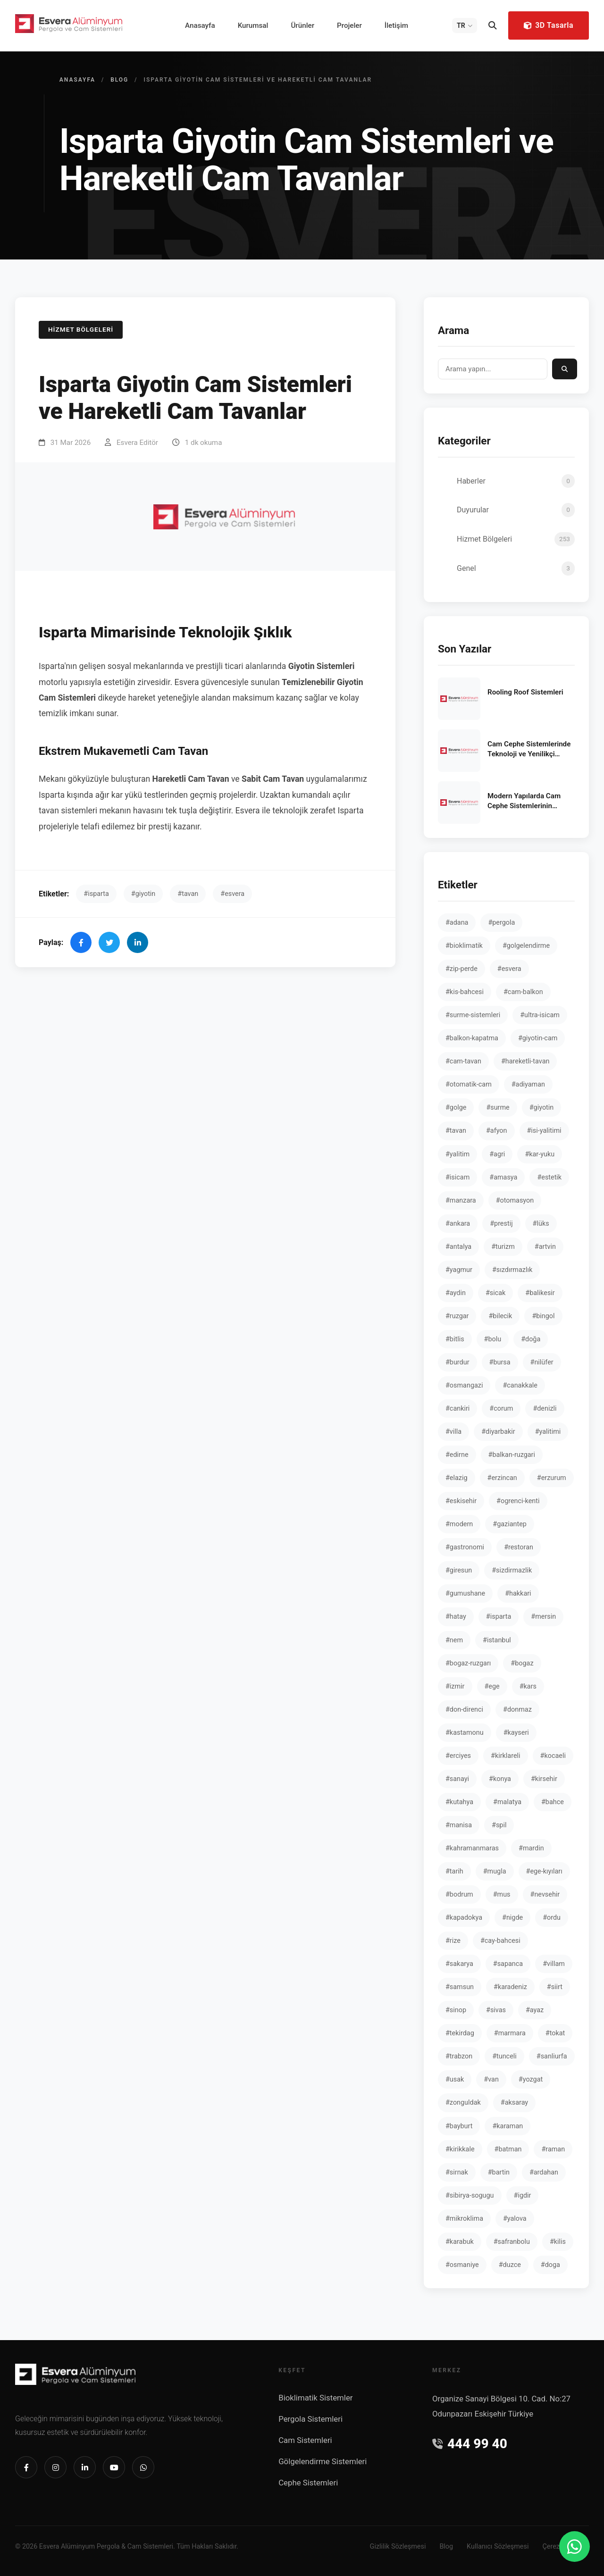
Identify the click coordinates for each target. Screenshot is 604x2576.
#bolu (493, 1339)
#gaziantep (510, 1524)
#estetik (549, 1177)
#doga (550, 2265)
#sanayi (457, 1779)
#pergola (501, 923)
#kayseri (516, 1733)
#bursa (500, 1362)
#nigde (512, 1918)
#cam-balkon (523, 992)
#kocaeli (553, 1756)
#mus (502, 1894)
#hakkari (518, 1593)
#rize (453, 1941)
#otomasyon (515, 1200)
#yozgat (531, 2079)
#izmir (455, 1686)
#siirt (554, 1987)
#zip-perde (461, 969)
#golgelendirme (526, 946)
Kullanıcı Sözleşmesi (497, 2547)
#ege (492, 1686)
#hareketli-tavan (525, 1061)
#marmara (510, 2033)
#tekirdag (459, 2033)
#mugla (494, 1871)
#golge (455, 1108)
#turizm (503, 1247)
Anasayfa (200, 25)
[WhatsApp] (574, 2546)
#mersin (543, 1617)
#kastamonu (464, 1733)
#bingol (543, 1316)
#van (491, 2079)
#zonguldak (463, 2103)
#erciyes (458, 1756)
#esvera (232, 894)
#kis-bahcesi (464, 992)
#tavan (187, 894)
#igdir (522, 2195)
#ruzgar (457, 1316)
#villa (453, 1432)
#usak (454, 2079)
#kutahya (459, 1802)
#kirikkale (460, 2149)
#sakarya (459, 1964)
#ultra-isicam (540, 1015)
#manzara (460, 1200)
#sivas (496, 2010)
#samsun (459, 1987)
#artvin (545, 1247)
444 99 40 (469, 2443)
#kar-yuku (539, 1154)
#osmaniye (462, 2265)
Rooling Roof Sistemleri (525, 692)
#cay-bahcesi (500, 1941)
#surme (497, 1108)
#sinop (455, 2010)
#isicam (457, 1177)
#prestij (501, 1224)
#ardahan (543, 2172)
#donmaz (517, 1710)
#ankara (457, 1224)
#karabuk (459, 2242)
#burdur (457, 1362)
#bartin (499, 2172)
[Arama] (492, 25)
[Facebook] (26, 2467)
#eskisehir (461, 1501)
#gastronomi (464, 1547)
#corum (501, 1409)
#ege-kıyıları (544, 1871)
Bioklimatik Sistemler (315, 2397)
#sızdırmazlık (512, 1270)
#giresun (458, 1570)
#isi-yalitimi (544, 1131)
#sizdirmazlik (512, 1570)
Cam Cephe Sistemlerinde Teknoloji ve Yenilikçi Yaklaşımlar (528, 750)
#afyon (496, 1131)
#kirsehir (544, 1779)
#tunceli (504, 2056)
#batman (508, 2149)
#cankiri (457, 1409)
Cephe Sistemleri (308, 2482)
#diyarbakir (498, 1432)
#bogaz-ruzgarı (468, 1663)
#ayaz (535, 2010)
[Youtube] (114, 2467)
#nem (454, 1640)
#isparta (96, 894)
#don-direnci (464, 1710)
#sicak (495, 1293)
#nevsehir (545, 1894)
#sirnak (456, 2172)
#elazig (456, 1478)
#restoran (518, 1547)
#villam (554, 1964)
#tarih (454, 1871)
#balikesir (539, 1293)
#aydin (455, 1293)
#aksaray (514, 2103)
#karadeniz (510, 1987)
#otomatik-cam (468, 1084)
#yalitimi (548, 1432)
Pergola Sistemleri (310, 2419)
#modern (459, 1524)
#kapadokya (463, 1918)
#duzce (510, 2265)
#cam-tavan (463, 1061)
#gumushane (465, 1593)
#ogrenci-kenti (517, 1501)
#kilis (558, 2242)
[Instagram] (55, 2467)
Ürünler (302, 25)
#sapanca (508, 1964)
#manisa (458, 1825)
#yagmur (458, 1270)
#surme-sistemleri (472, 1015)
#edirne (457, 1455)
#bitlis (454, 1339)
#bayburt (458, 2126)
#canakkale (520, 1385)
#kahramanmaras (472, 1848)
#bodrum (459, 1894)
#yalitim (457, 1154)
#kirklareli (505, 1756)
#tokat (555, 2033)
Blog (119, 79)
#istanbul (497, 1640)
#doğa (530, 1339)
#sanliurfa (552, 2056)
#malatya (507, 1802)
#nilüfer (542, 1362)
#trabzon (458, 2056)
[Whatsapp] (143, 2467)
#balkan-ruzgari (511, 1455)
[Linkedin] (85, 2467)
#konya (500, 1779)
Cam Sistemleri (305, 2440)
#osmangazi (464, 1385)
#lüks (541, 1224)
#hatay (455, 1617)
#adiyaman (528, 1084)
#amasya (503, 1177)
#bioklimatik (464, 946)
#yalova (515, 2219)
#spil (499, 1825)
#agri (497, 1154)
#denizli (544, 1409)
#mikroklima (464, 2219)
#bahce (552, 1802)
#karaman (507, 2126)
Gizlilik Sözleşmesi (398, 2547)
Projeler (349, 25)
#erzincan (502, 1478)
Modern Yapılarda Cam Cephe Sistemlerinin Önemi (524, 801)
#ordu (552, 1918)
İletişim (396, 25)
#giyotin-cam (537, 1038)
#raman (553, 2149)
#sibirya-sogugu (469, 2195)
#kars (528, 1686)
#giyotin (143, 894)
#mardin (531, 1848)
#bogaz (522, 1663)
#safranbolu (512, 2242)
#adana (456, 923)
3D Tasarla (548, 25)
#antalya (458, 1247)
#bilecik (500, 1316)
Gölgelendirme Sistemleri (322, 2461)
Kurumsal (253, 25)
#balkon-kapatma (471, 1038)
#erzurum (551, 1478)
